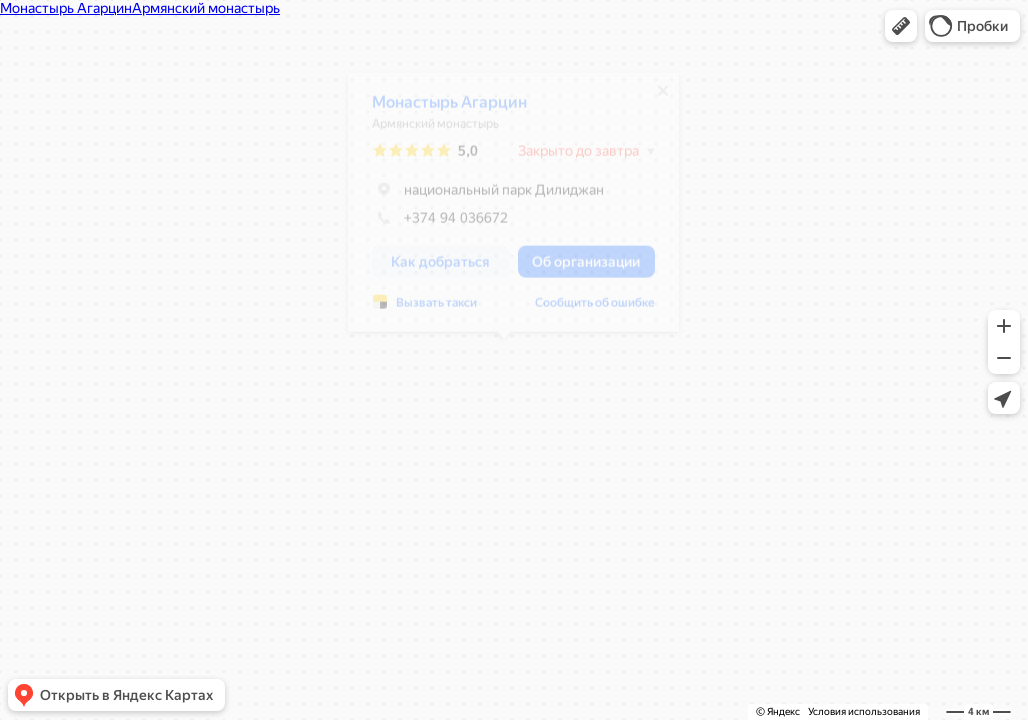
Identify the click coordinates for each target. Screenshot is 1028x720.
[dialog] (503, 209)
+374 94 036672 (430, 225)
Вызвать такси (426, 310)
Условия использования (864, 711)
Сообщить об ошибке (585, 310)
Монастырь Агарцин (439, 109)
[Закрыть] (653, 98)
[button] (901, 26)
